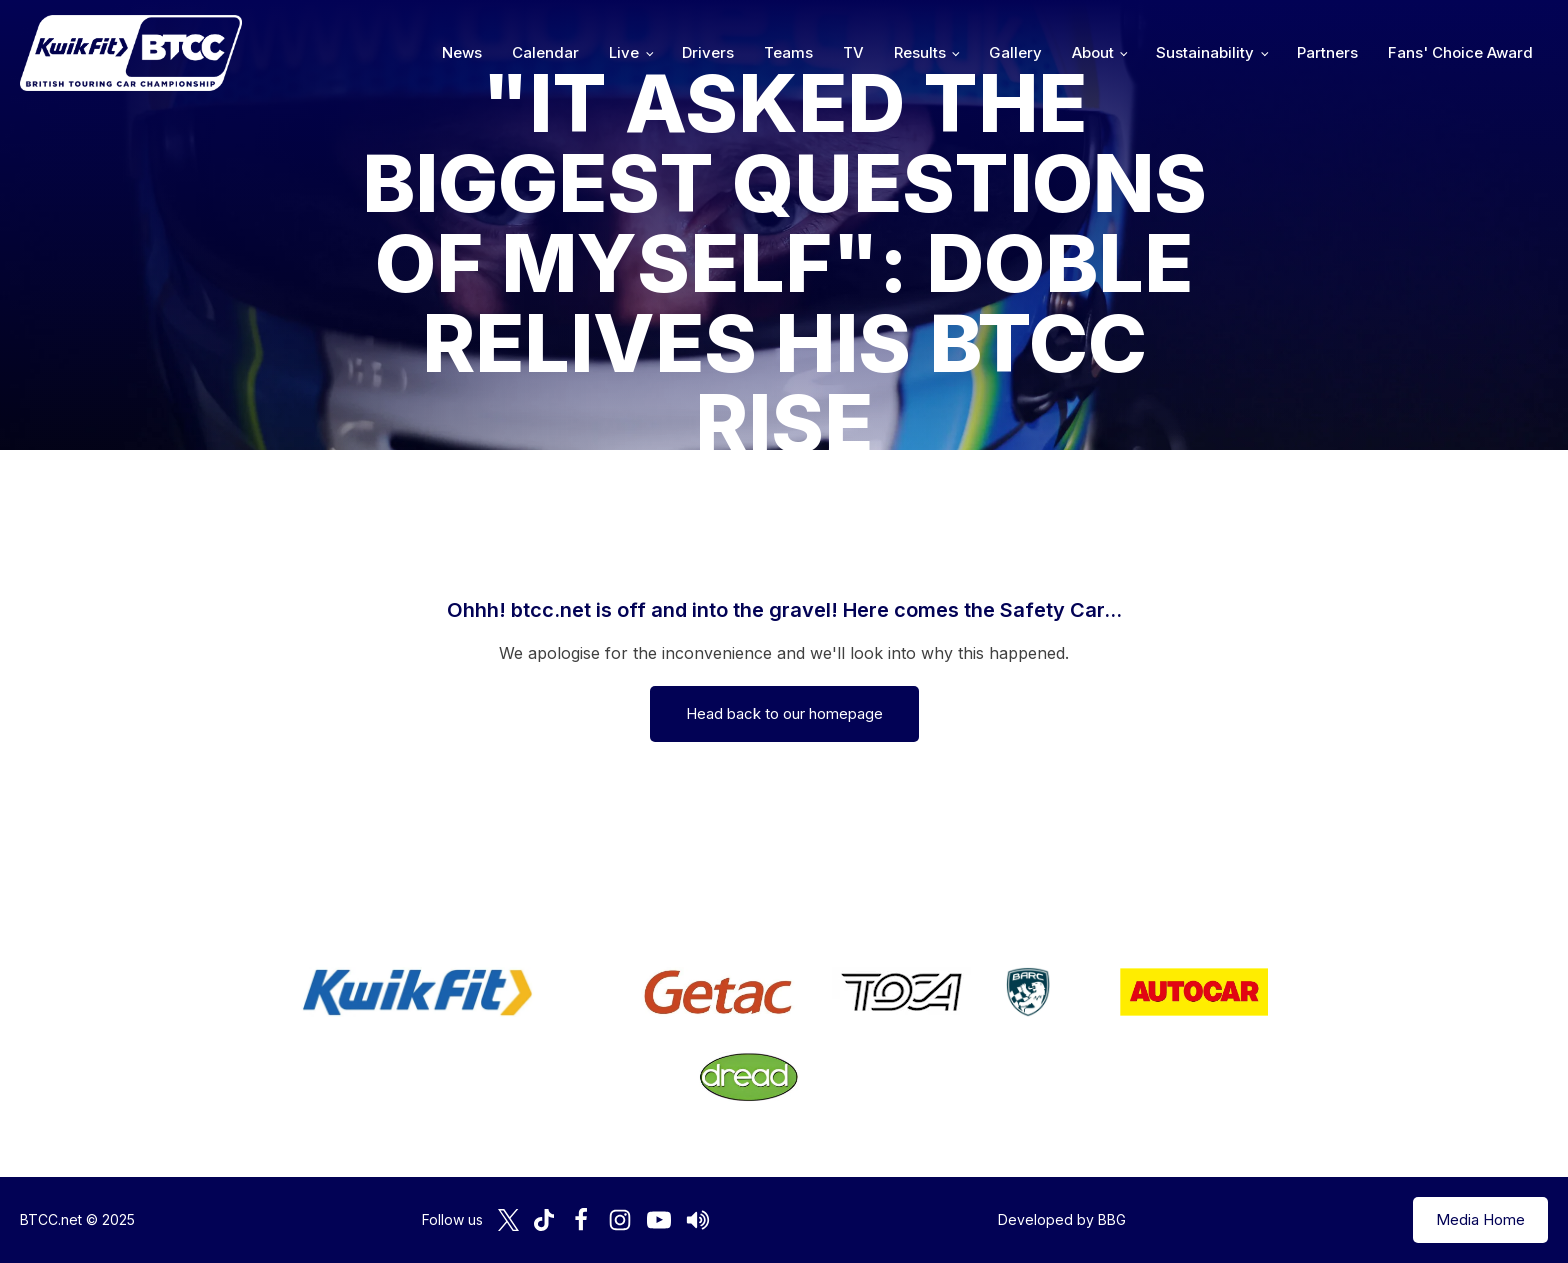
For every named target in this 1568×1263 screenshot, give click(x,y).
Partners (1327, 52)
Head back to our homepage (784, 713)
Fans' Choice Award (1460, 52)
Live (624, 52)
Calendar (545, 52)
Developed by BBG (1062, 1219)
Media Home (1480, 1219)
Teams (788, 52)
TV (853, 52)
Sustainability (1205, 52)
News (462, 52)
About (1093, 52)
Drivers (708, 52)
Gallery (1015, 52)
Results (920, 52)
